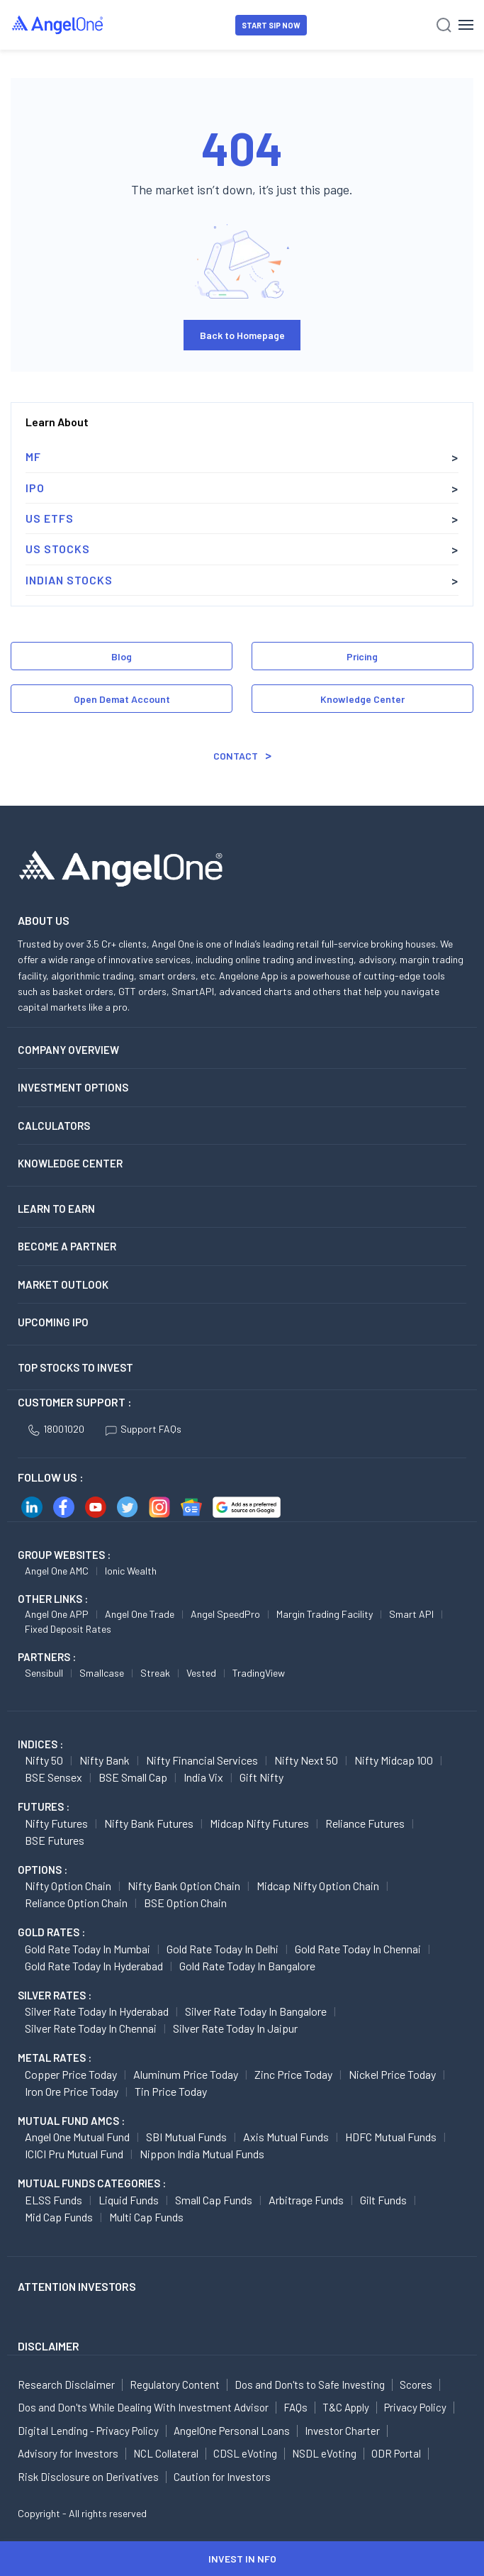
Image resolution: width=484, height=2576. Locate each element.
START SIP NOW (271, 25)
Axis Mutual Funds (286, 2136)
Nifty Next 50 (306, 1760)
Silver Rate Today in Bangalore (256, 2011)
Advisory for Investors (68, 2453)
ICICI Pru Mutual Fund (74, 2153)
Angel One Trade (139, 1614)
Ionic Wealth (131, 1571)
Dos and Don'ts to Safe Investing (310, 2384)
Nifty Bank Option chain (184, 1885)
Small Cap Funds (213, 2199)
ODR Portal (396, 2453)
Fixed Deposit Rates (68, 1629)
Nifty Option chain (68, 1885)
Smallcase (101, 1673)
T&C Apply (345, 2407)
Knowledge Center (362, 699)
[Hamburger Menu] (465, 25)
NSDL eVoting (324, 2453)
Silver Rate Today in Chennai (91, 2028)
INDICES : (40, 1744)
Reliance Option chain (76, 1902)
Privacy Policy (415, 2407)
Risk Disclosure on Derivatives (88, 2476)
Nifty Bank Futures (148, 1823)
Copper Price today (71, 2074)
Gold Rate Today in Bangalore (247, 1965)
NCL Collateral (165, 2453)
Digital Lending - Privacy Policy (88, 2430)
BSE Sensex (53, 1777)
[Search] (444, 25)
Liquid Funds (129, 2199)
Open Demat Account (122, 699)
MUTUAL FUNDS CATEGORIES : (92, 2183)
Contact (235, 756)
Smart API (411, 1614)
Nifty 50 (44, 1760)
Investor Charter (342, 2430)
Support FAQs (143, 1429)
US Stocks (58, 548)
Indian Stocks (69, 580)
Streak (155, 1673)
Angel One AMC (57, 1571)
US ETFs (50, 518)
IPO (35, 487)
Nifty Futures (56, 1823)
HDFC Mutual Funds (391, 2136)
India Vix (203, 1777)
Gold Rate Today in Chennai (358, 1948)
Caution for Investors (222, 2476)
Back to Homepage (242, 335)
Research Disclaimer (66, 2384)
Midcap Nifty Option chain (318, 1885)
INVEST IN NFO (242, 2559)
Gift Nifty (261, 1777)
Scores (416, 2384)
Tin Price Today (171, 2091)
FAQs (295, 2407)
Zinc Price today (293, 2074)
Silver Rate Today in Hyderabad (97, 2011)
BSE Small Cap (133, 1777)
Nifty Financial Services (202, 1760)
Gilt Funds (383, 2199)
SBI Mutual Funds (186, 2136)
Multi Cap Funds (146, 2217)
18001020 (56, 1429)
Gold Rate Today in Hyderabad (94, 1965)
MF (33, 456)
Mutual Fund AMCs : (71, 2120)
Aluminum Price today (185, 2074)
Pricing (362, 656)
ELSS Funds (53, 2199)
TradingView (258, 1673)
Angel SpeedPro (225, 1614)
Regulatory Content (175, 2384)
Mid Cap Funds (59, 2217)
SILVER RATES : (54, 1995)
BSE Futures (54, 1840)
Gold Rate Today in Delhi (222, 1948)
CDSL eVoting (245, 2453)
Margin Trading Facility (324, 1614)
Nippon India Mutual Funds (202, 2153)
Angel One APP (57, 1614)
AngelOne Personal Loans (232, 2430)
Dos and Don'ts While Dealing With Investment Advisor (143, 2407)
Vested (201, 1673)
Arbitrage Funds (306, 2199)
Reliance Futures (365, 1823)
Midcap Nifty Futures (259, 1823)
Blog (121, 656)
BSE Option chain (185, 1902)
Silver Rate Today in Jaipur (235, 2028)
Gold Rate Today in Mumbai (87, 1948)
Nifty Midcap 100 (393, 1760)
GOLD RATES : (51, 1932)
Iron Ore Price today (71, 2091)
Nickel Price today (392, 2074)
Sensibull (44, 1673)
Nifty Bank (104, 1760)
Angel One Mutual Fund (77, 2136)
